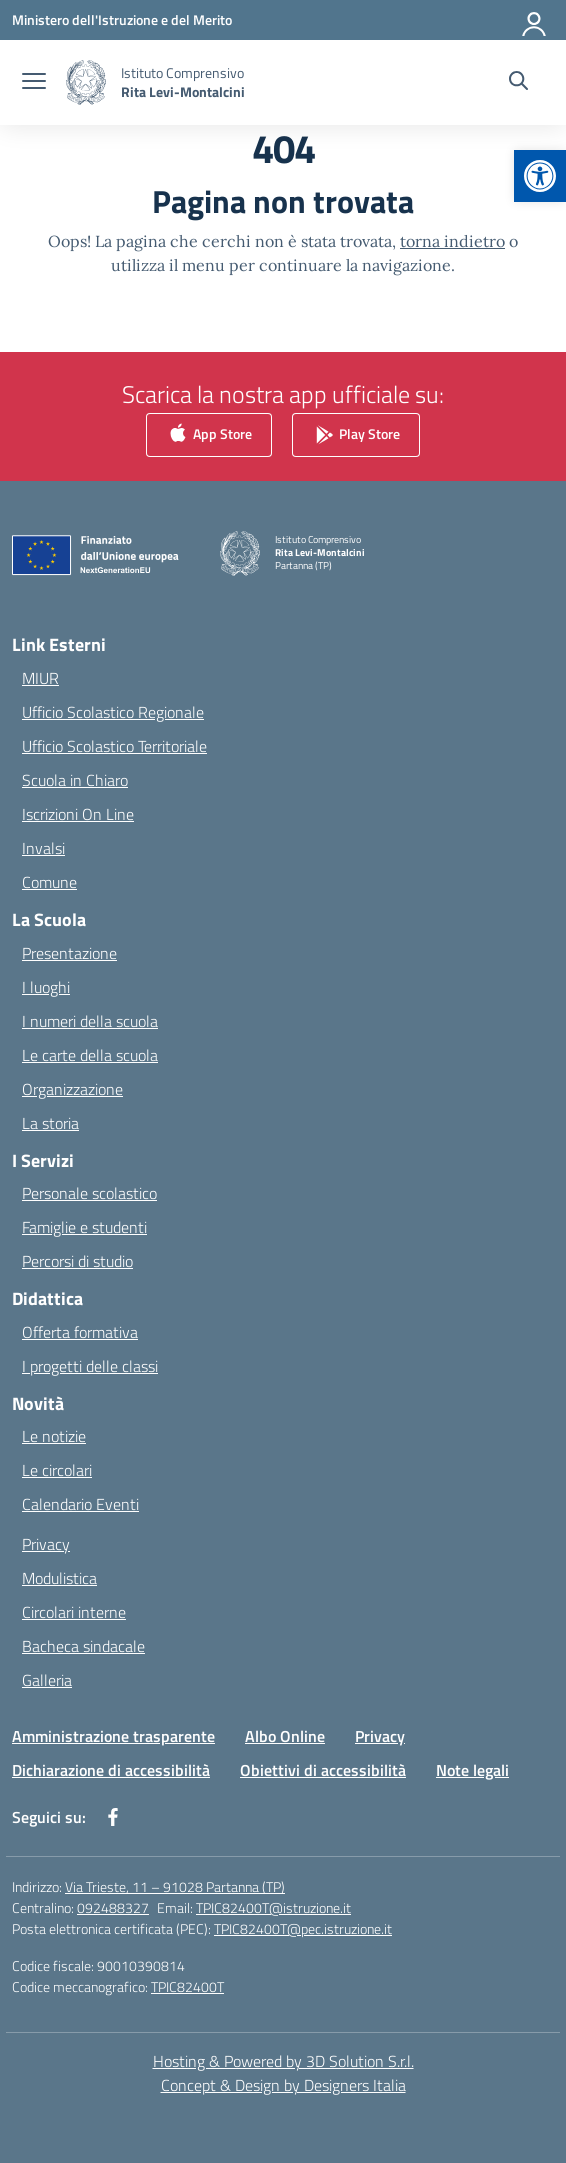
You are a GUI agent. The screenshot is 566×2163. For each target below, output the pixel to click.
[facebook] (113, 1817)
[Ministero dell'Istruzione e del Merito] (122, 19)
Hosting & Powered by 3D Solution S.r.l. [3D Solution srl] (283, 2061)
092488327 (113, 1907)
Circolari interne (74, 1612)
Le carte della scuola (90, 1055)
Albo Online (285, 1736)
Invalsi (43, 848)
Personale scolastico (89, 1193)
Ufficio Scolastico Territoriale (114, 746)
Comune (49, 882)
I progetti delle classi (90, 1366)
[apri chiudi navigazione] (34, 83)
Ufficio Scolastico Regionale (113, 712)
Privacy (46, 1544)
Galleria (47, 1680)
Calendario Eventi (80, 1504)
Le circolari (57, 1470)
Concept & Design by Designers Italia (283, 2085)
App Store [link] (209, 435)
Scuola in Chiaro (75, 780)
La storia (50, 1123)
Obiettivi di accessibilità (323, 1770)
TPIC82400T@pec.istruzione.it (303, 1928)
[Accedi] (535, 20)
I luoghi (46, 987)
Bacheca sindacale (83, 1646)
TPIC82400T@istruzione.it (273, 1907)
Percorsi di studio (77, 1261)
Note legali (472, 1770)
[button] (540, 176)
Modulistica (59, 1578)
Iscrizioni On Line (78, 814)
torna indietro (452, 241)
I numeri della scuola (90, 1021)
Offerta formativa (80, 1332)
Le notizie (54, 1436)
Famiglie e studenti (84, 1227)
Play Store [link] (356, 435)
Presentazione (69, 953)
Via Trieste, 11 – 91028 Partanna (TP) (175, 1886)
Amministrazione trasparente (113, 1736)
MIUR (40, 678)
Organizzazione (72, 1089)
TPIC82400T (187, 1986)
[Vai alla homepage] (183, 82)
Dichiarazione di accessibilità (111, 1770)
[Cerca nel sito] (518, 83)
